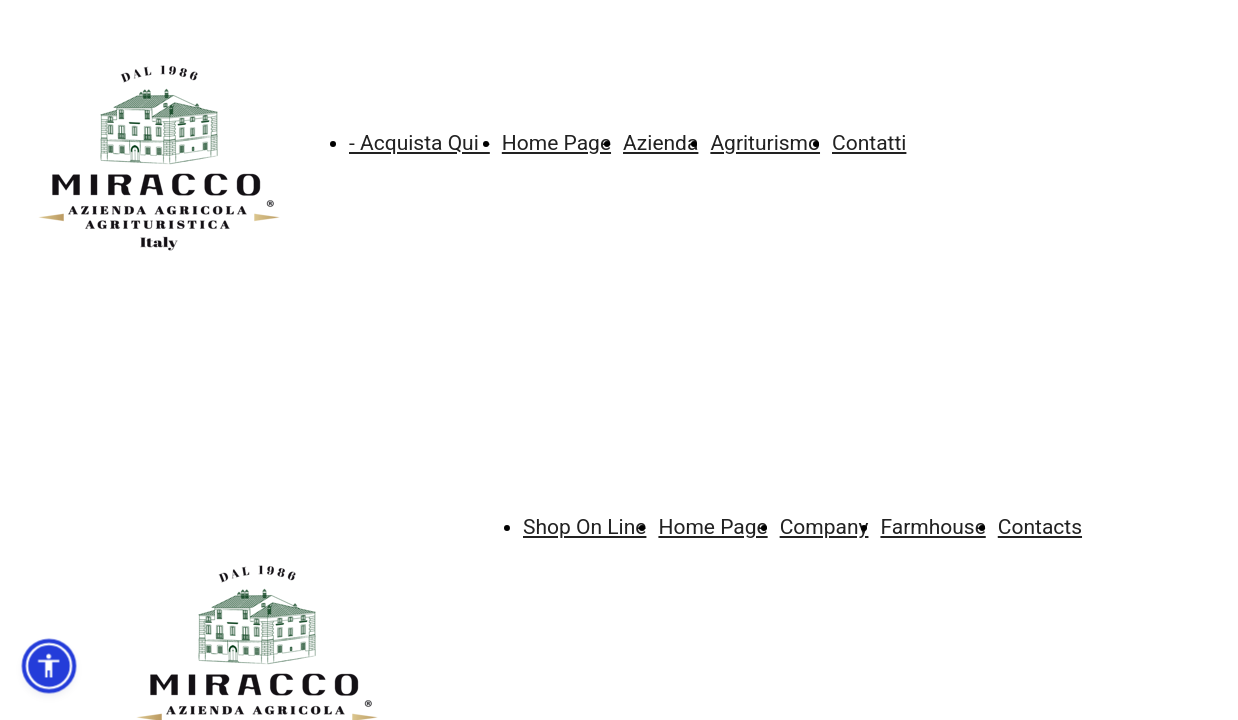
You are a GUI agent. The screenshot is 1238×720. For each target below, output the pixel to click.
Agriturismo (765, 143)
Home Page (556, 143)
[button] (49, 666)
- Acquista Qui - (419, 143)
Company (824, 527)
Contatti (869, 143)
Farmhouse (932, 527)
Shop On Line (584, 527)
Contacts (1040, 527)
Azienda (660, 143)
